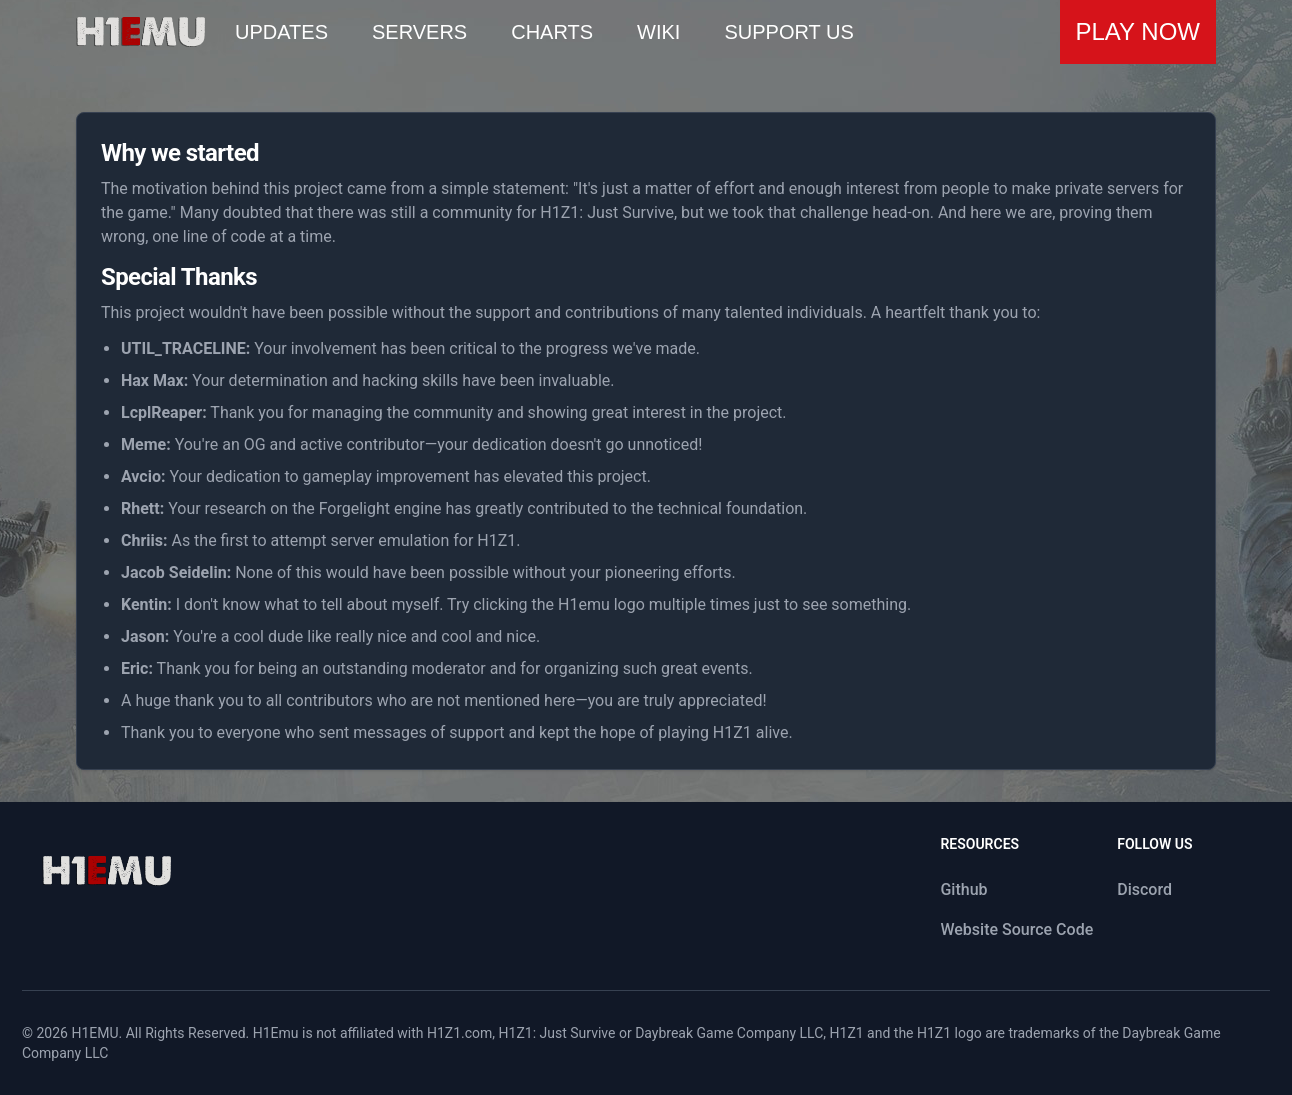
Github (963, 889)
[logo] (106, 870)
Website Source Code (1016, 929)
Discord (1144, 889)
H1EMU (94, 1033)
